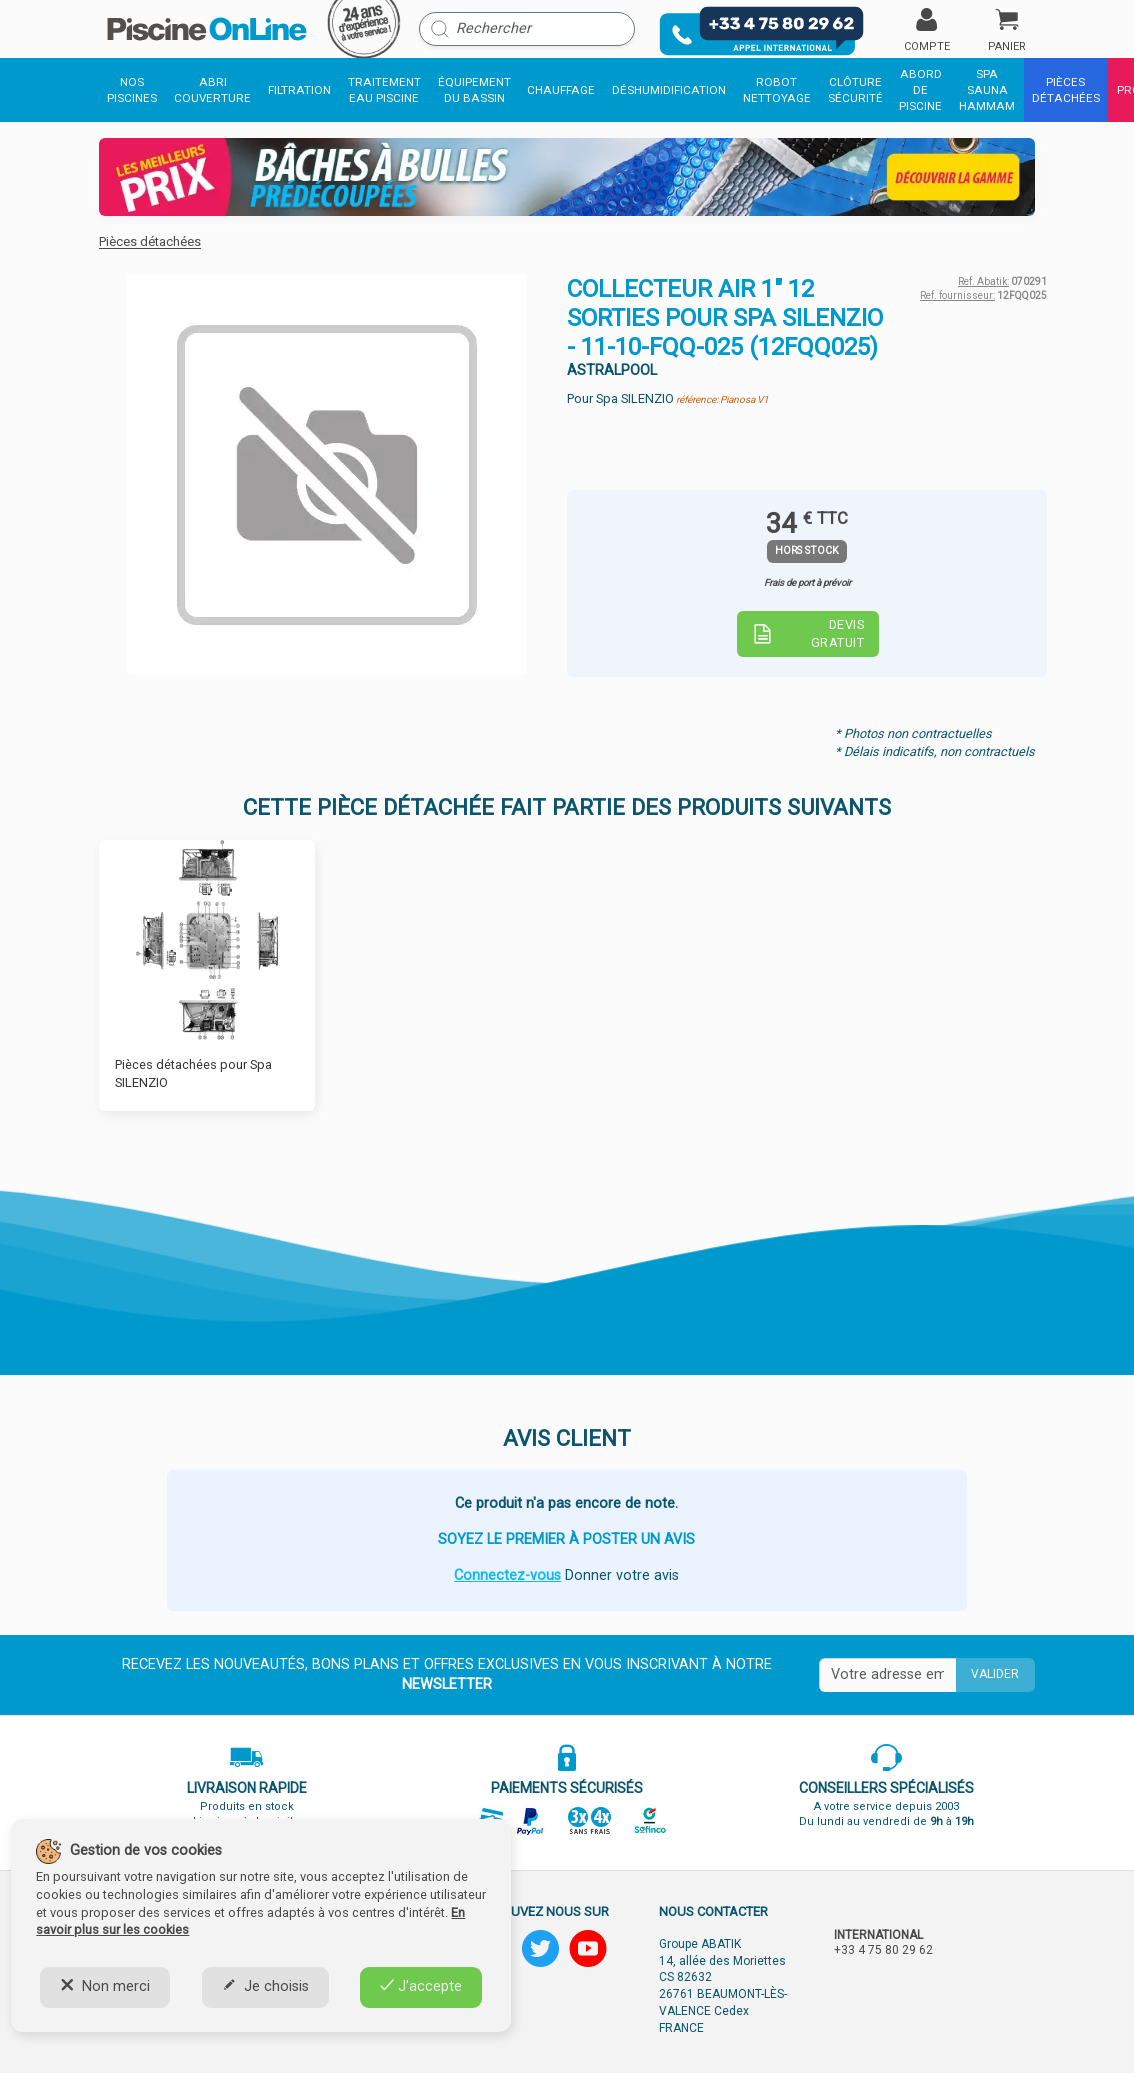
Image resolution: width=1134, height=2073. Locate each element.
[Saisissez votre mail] (887, 1675)
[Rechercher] (527, 29)
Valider (995, 1674)
